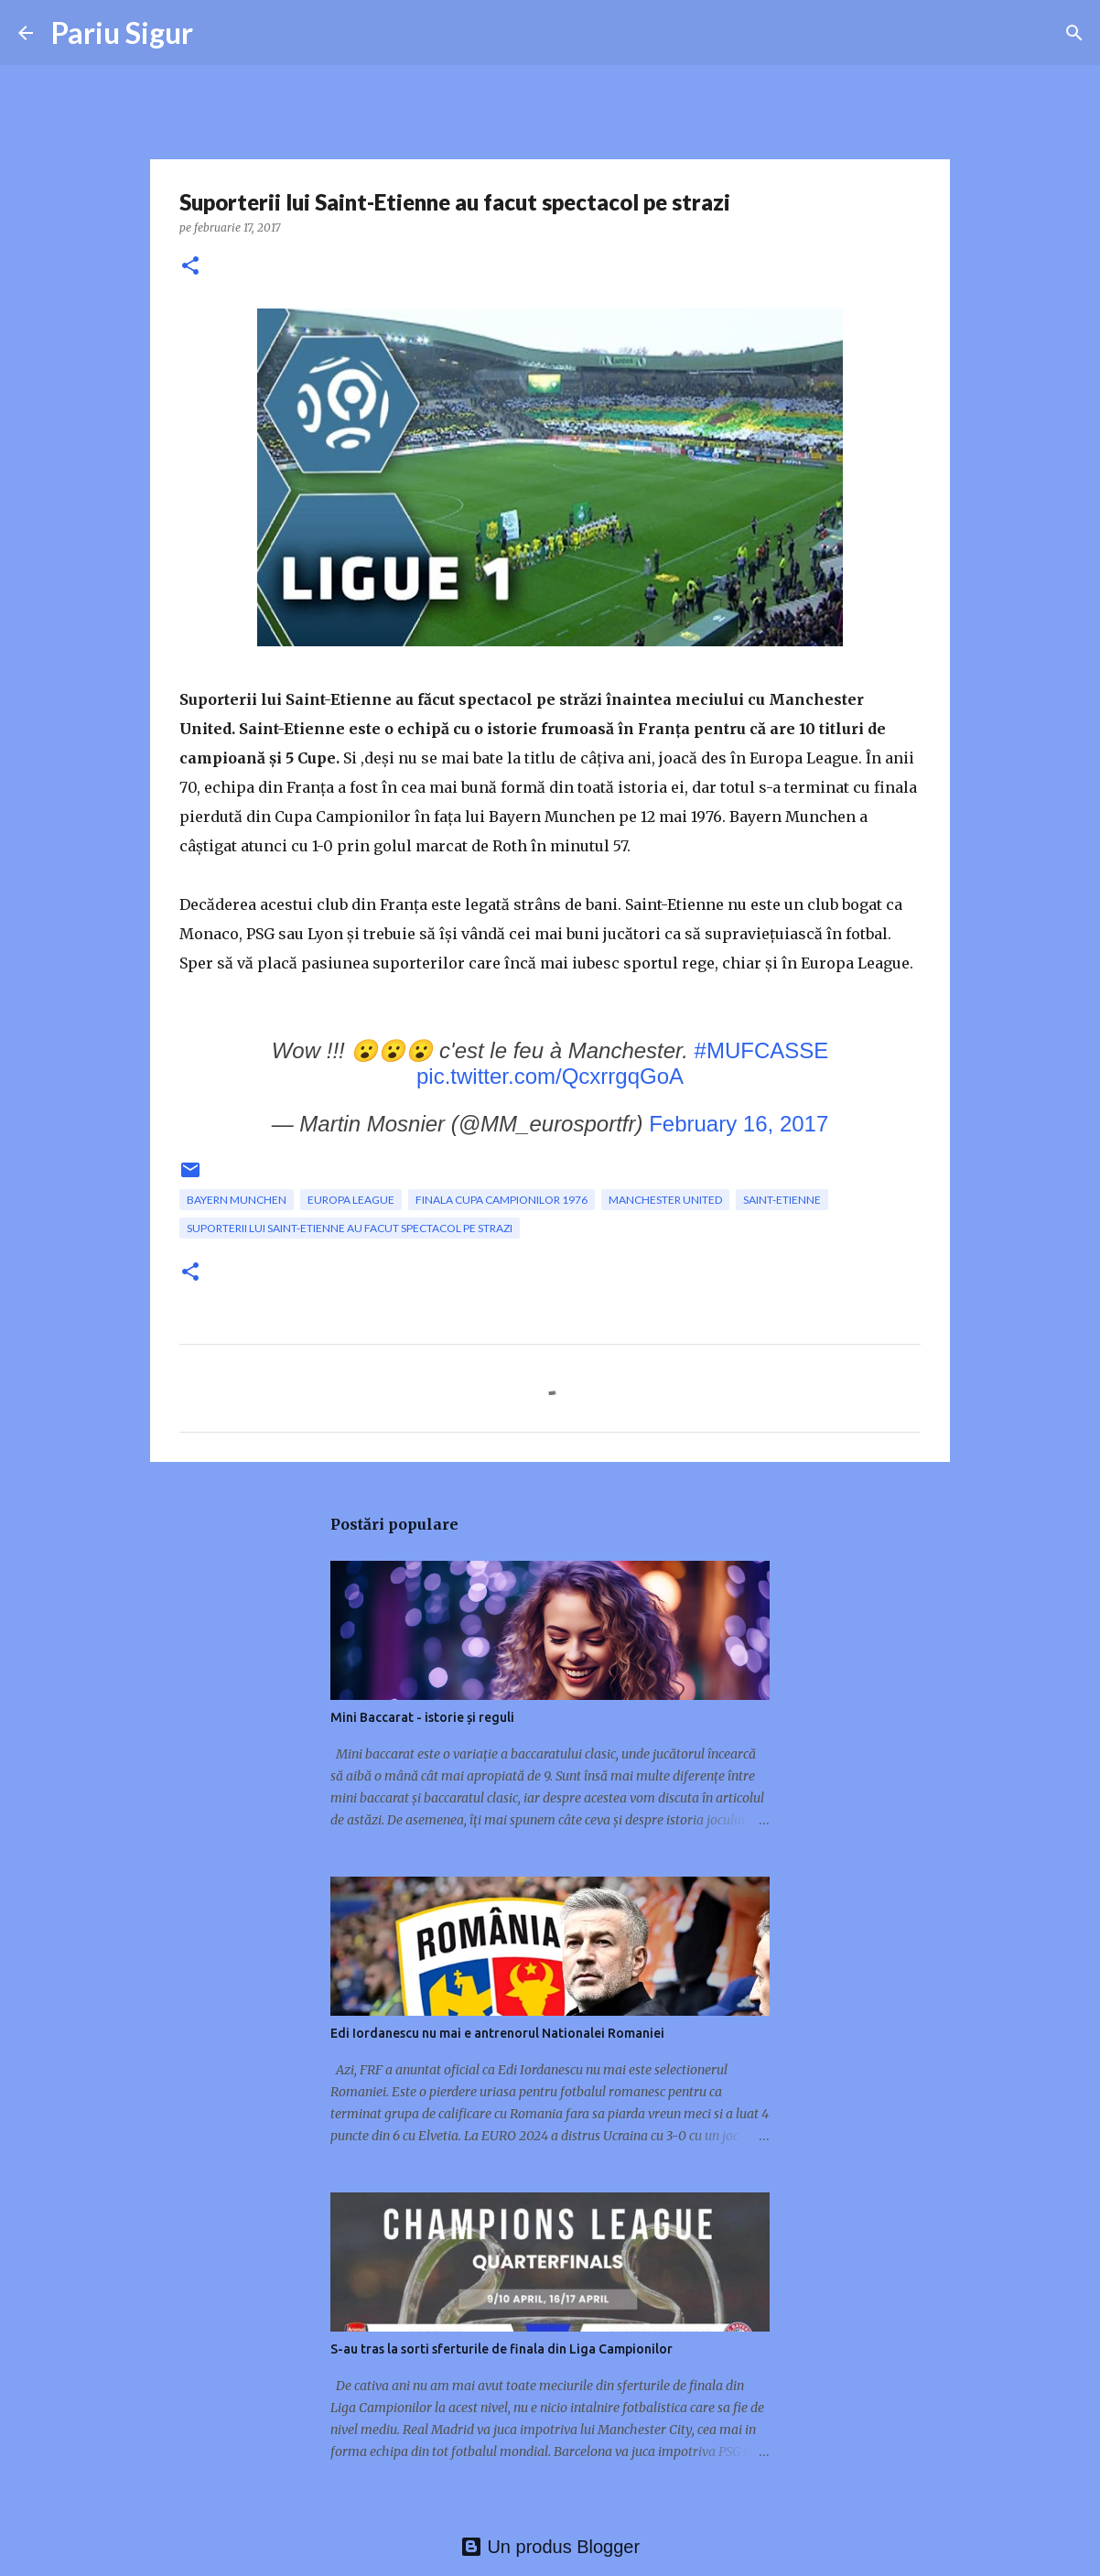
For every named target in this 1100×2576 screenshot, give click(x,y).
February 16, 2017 (738, 1123)
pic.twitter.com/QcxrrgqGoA (550, 1076)
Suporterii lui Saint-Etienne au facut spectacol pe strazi (349, 1228)
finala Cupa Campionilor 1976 (501, 1200)
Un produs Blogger (550, 2547)
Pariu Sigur (122, 32)
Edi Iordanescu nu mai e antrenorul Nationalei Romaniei (497, 2033)
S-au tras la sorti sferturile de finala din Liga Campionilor (501, 2349)
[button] (190, 266)
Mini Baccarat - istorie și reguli (422, 1717)
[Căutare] (1074, 33)
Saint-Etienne (782, 1200)
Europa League (350, 1200)
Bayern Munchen (236, 1200)
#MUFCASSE (762, 1050)
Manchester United (665, 1200)
